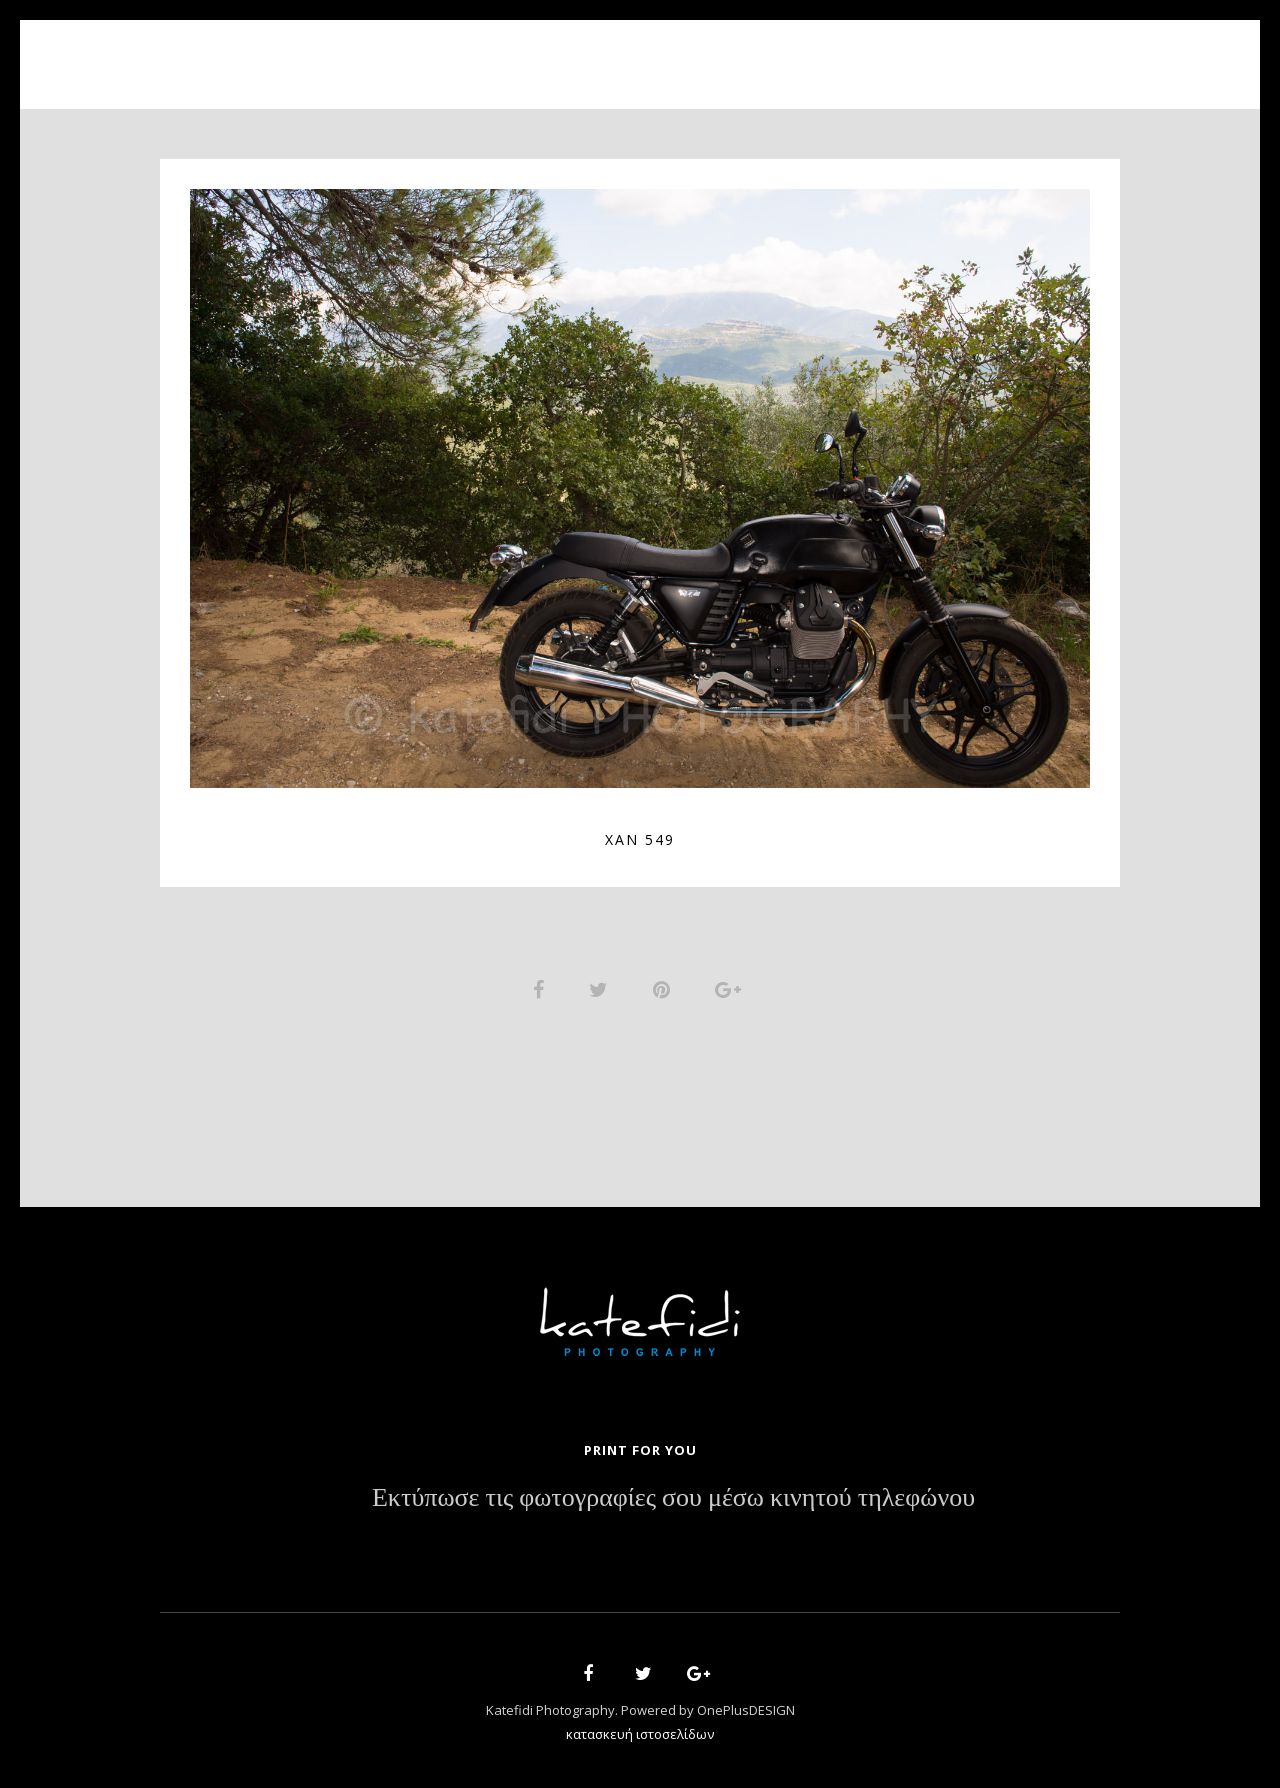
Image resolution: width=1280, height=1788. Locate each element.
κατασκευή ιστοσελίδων (640, 1734)
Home (411, 52)
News (777, 52)
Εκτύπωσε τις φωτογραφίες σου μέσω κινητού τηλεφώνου (673, 1498)
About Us (507, 52)
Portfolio (625, 52)
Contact (870, 52)
